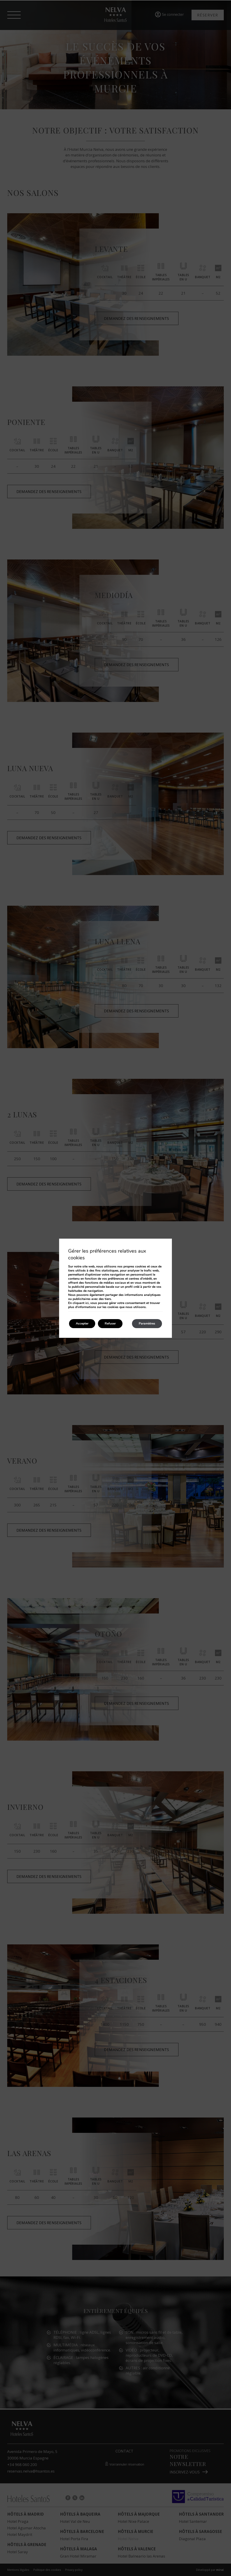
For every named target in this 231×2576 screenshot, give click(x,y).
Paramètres (147, 1323)
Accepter (82, 1323)
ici (87, 1303)
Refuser (110, 1323)
